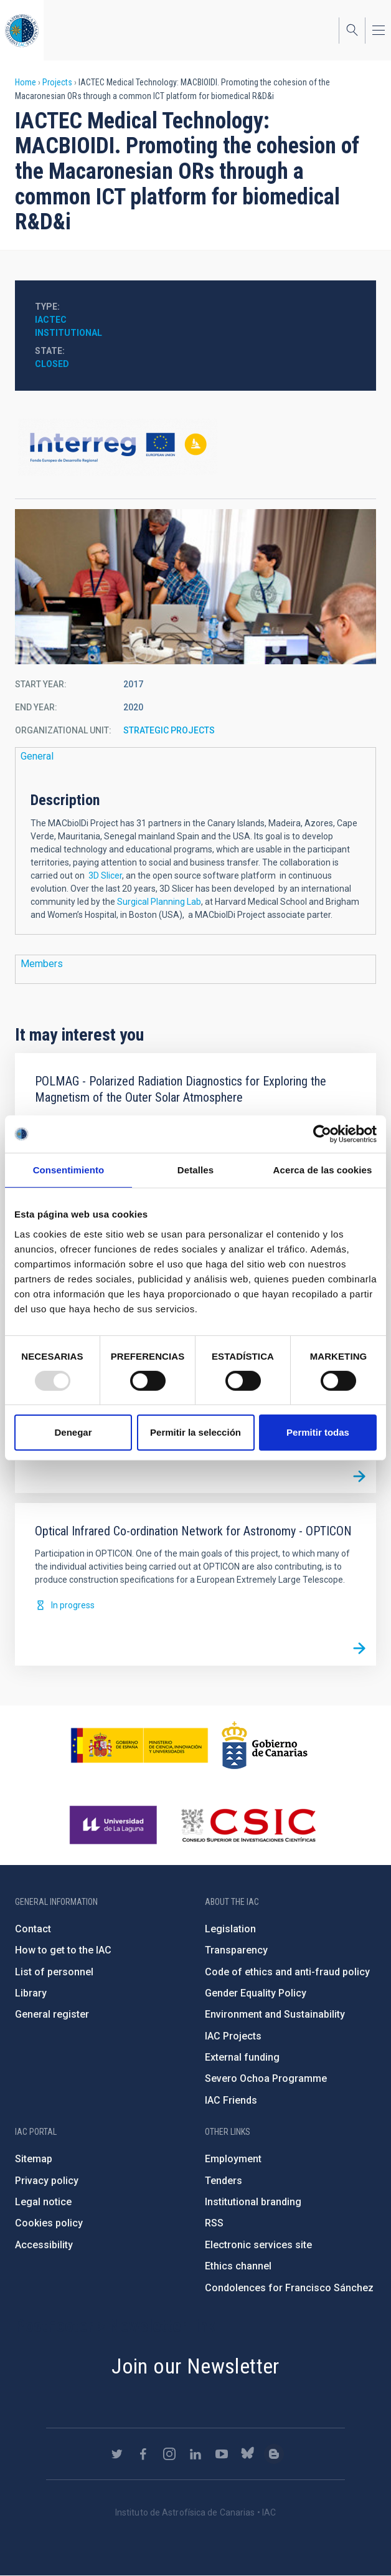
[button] (195, 586)
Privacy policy (46, 2181)
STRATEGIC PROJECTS (169, 730)
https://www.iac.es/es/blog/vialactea (274, 2454)
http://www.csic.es (248, 1825)
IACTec (51, 320)
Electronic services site (258, 2245)
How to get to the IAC (63, 1950)
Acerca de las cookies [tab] (322, 1170)
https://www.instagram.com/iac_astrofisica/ (169, 2454)
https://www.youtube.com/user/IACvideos (222, 2454)
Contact (33, 1929)
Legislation (230, 1929)
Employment (233, 2159)
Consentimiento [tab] (69, 1170)
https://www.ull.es (114, 1825)
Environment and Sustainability (275, 2014)
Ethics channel (238, 2266)
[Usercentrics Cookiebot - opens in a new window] (322, 1134)
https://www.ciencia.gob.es (139, 1745)
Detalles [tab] (195, 1170)
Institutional (68, 333)
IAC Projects (233, 2036)
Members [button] (42, 964)
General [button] (37, 756)
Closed (52, 364)
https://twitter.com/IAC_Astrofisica (117, 2454)
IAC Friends (231, 2100)
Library (31, 1993)
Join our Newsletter (195, 2366)
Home (25, 82)
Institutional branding (253, 2202)
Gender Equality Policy (255, 1993)
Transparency (236, 1950)
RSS (214, 2223)
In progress (73, 1605)
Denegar (73, 1432)
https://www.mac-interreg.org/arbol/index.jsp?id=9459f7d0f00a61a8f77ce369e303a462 (195, 447)
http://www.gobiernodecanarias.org (264, 1745)
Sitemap (33, 2159)
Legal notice (43, 2202)
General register (52, 2014)
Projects (57, 82)
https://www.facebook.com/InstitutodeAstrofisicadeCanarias (143, 2454)
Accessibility (44, 2245)
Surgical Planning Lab (159, 902)
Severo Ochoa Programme (266, 2078)
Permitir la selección (195, 1432)
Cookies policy (49, 2223)
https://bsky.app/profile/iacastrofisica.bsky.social (248, 2454)
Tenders (223, 2181)
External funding (242, 2057)
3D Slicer (105, 875)
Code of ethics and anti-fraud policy (287, 1972)
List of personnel (54, 1972)
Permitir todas (317, 1432)
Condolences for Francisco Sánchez (289, 2288)
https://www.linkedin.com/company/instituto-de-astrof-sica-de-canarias (195, 2454)
